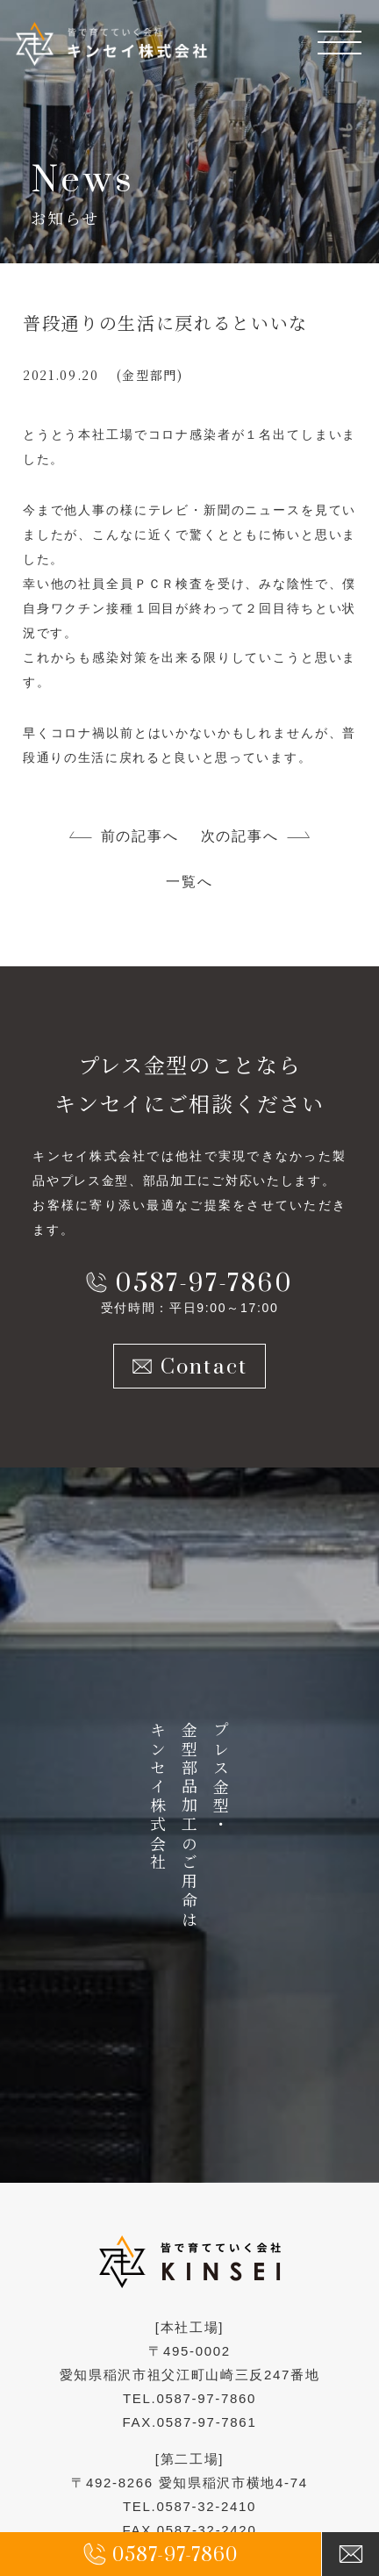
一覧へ (189, 881)
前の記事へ (139, 836)
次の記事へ (239, 836)
